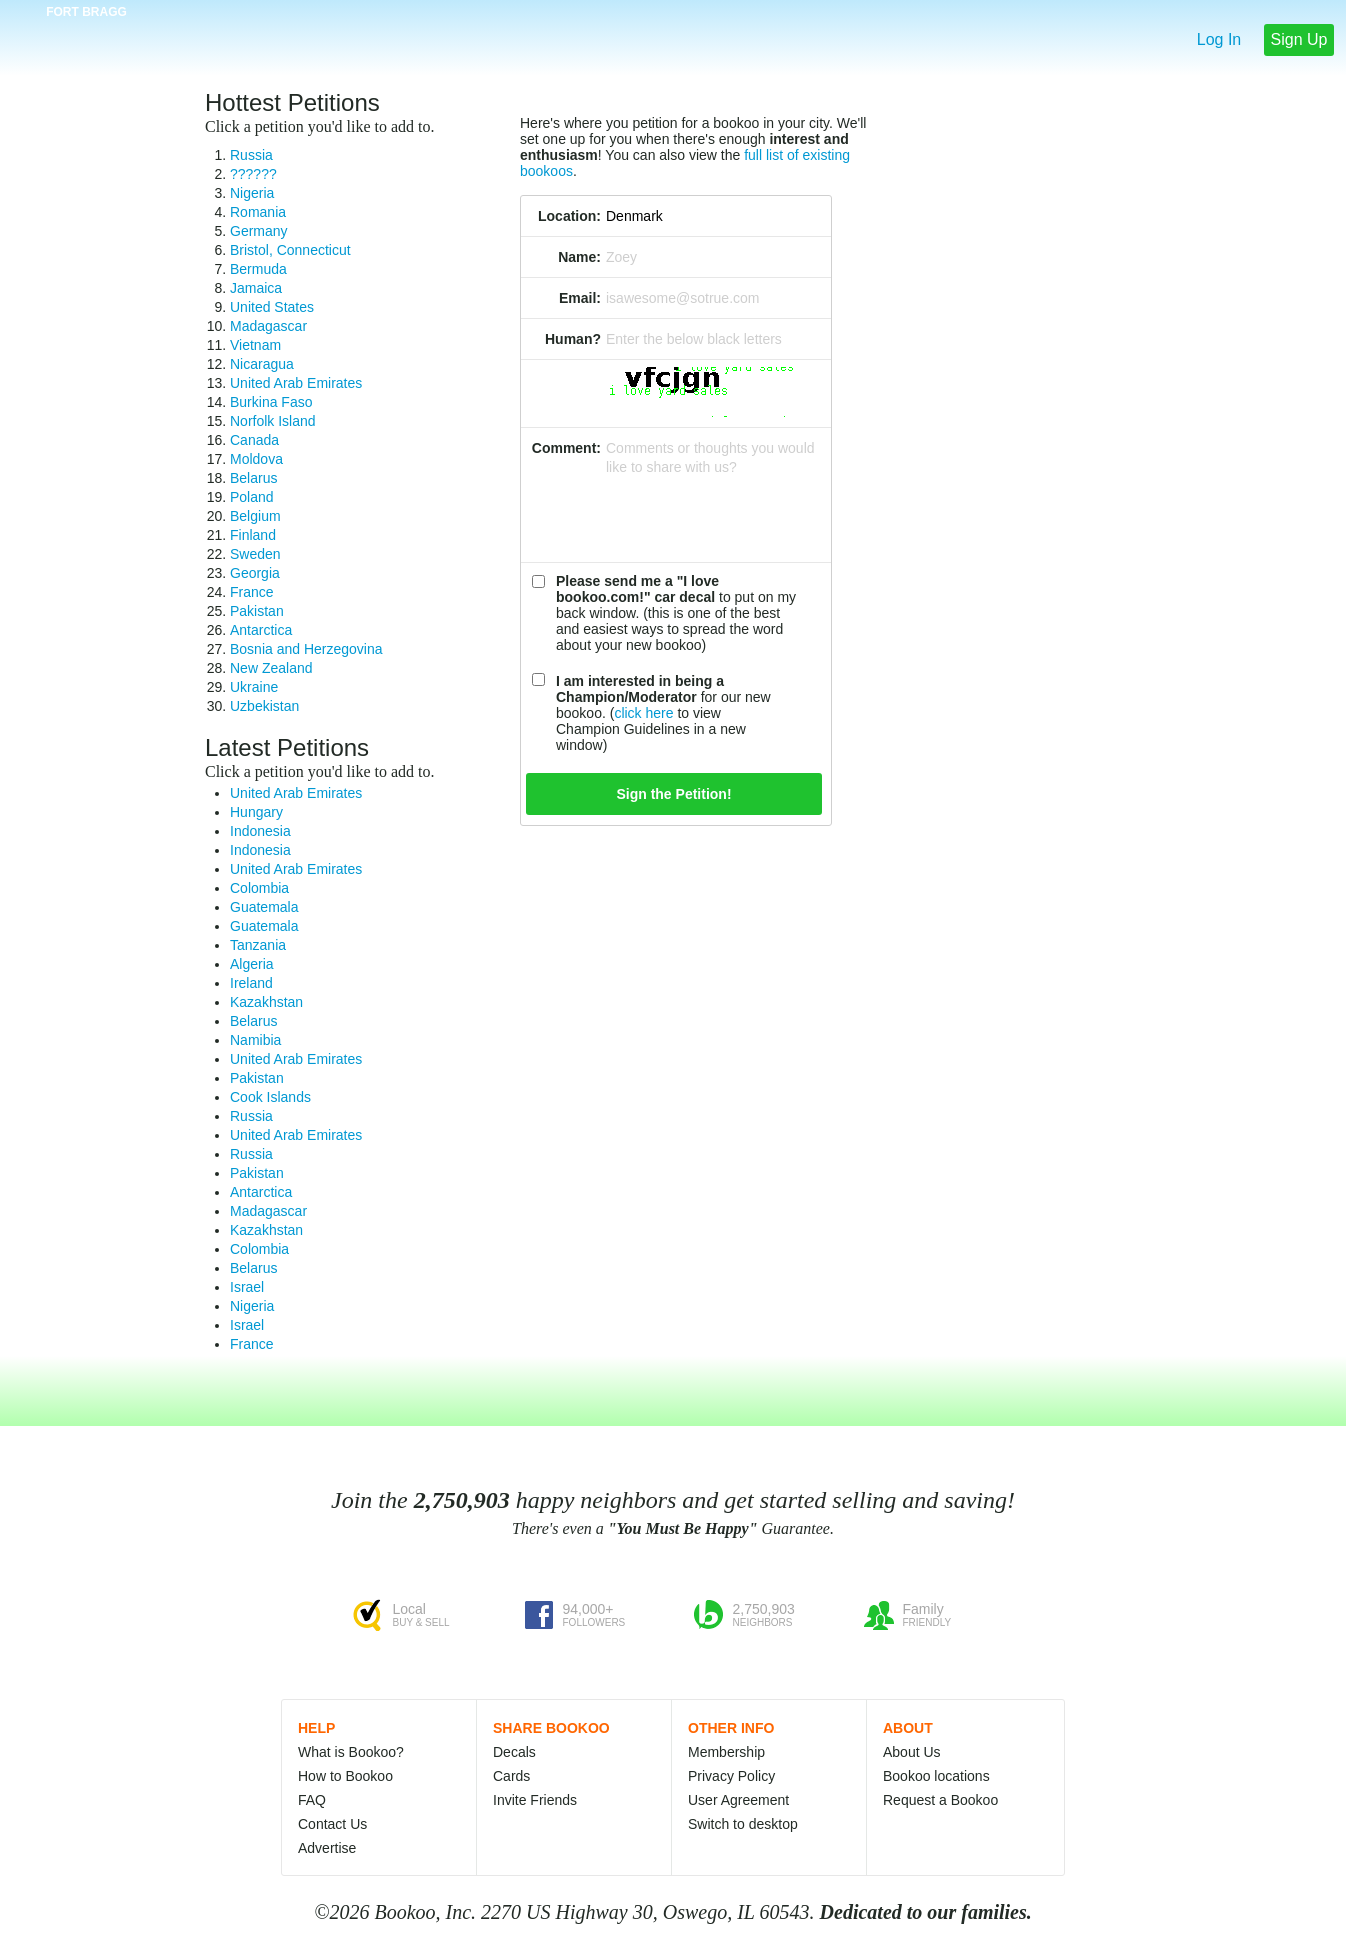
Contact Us (332, 1824)
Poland (252, 497)
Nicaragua (262, 364)
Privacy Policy (731, 1776)
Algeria (252, 964)
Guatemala (264, 907)
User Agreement (738, 1800)
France (252, 592)
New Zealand (271, 668)
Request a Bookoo (940, 1800)
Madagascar (268, 326)
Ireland (251, 983)
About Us (912, 1752)
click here (643, 713)
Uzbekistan (264, 706)
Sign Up (1299, 39)
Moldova (256, 459)
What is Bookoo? (351, 1752)
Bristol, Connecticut (290, 250)
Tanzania (258, 945)
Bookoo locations (936, 1776)
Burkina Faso (271, 402)
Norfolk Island (273, 421)
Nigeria (252, 193)
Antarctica (261, 630)
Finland (253, 535)
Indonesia (260, 831)
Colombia (259, 888)
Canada (254, 440)
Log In (1219, 39)
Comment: (566, 448)
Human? (573, 339)
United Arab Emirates (296, 383)
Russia (251, 155)
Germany (259, 231)
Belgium (255, 516)
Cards (511, 1776)
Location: (569, 216)
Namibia (255, 1040)
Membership (726, 1752)
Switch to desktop (743, 1824)
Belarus (253, 478)
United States (272, 307)
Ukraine (254, 687)
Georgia (255, 573)
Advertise (327, 1848)
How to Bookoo (345, 1776)
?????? (253, 174)
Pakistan (257, 611)
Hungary (256, 812)
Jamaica (256, 288)
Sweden (255, 554)
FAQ (312, 1800)
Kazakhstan (266, 1002)
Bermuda (258, 269)
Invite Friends (535, 1800)
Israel (247, 1287)
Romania (258, 212)
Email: (580, 298)
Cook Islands (270, 1097)
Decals (514, 1752)
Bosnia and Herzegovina (306, 649)
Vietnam (255, 345)
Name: (579, 257)
